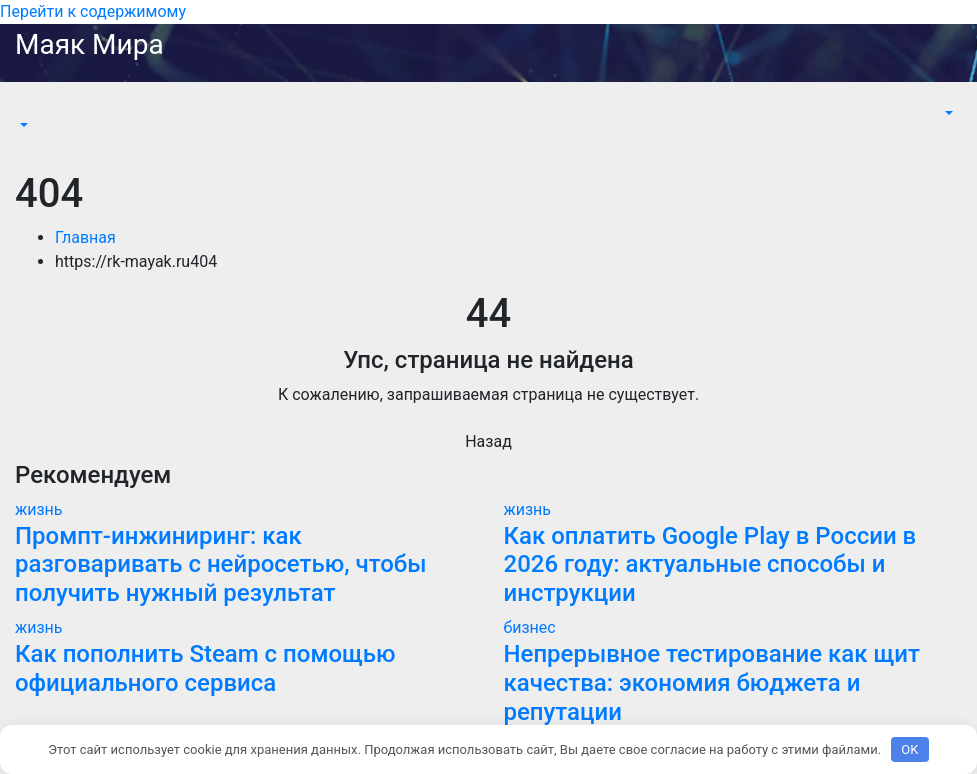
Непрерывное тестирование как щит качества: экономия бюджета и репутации (712, 683)
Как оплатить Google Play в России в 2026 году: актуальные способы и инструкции (710, 565)
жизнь (39, 509)
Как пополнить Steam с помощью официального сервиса (205, 668)
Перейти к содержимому (93, 11)
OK (909, 749)
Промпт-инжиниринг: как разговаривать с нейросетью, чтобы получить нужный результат (221, 565)
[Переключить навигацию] (29, 107)
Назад (488, 441)
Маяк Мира (89, 44)
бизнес (530, 627)
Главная (85, 237)
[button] (22, 125)
